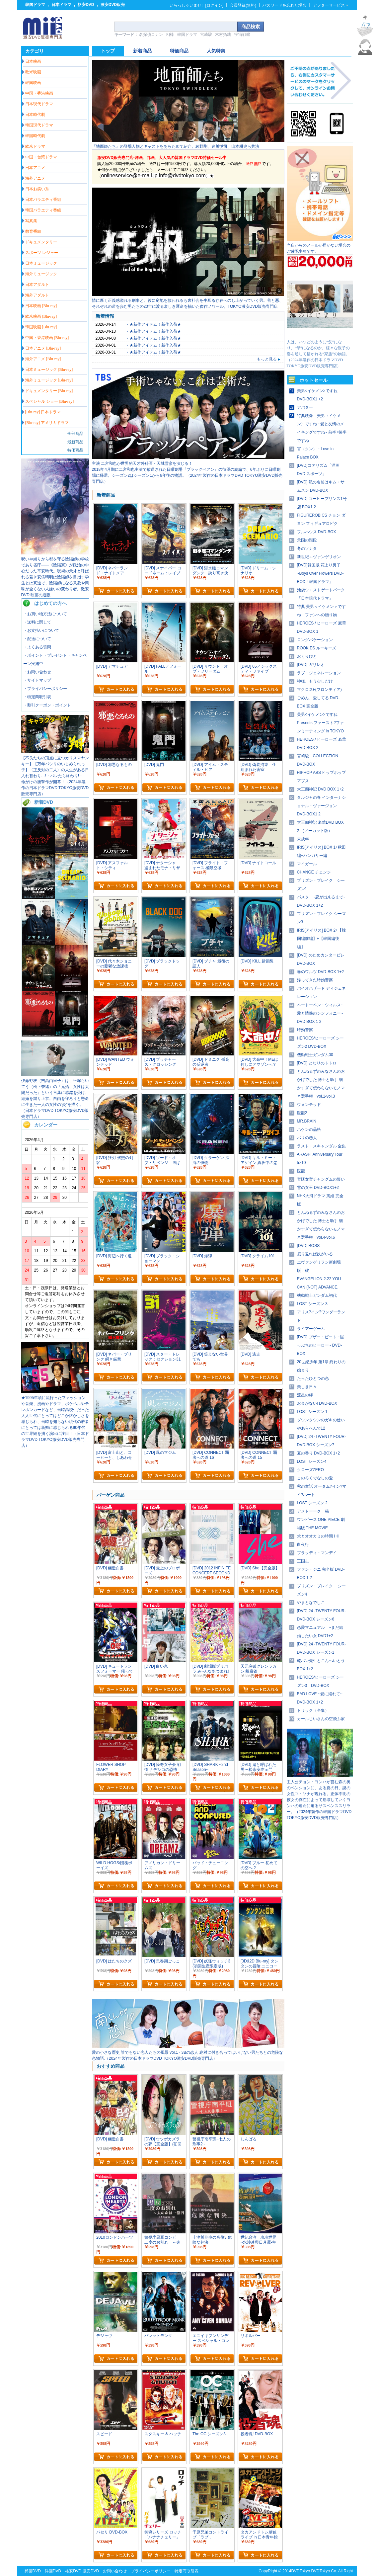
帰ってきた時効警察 (315, 980)
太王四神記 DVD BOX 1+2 (320, 789)
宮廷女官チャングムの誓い (321, 1179)
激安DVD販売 (113, 4)
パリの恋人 (307, 1137)
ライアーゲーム (311, 1328)
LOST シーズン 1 (312, 1411)
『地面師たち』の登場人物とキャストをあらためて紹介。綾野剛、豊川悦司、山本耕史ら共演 (175, 146)
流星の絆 (305, 1395)
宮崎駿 (206, 34)
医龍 (301, 1171)
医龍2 (302, 1113)
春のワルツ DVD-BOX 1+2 (320, 971)
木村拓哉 (223, 34)
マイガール (307, 864)
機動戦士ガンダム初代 (317, 1295)
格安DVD (86, 4)
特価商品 (75, 450)
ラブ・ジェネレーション (319, 673)
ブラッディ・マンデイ (317, 1552)
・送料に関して (37, 622)
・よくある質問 (37, 647)
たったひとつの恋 (313, 1378)
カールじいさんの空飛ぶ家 (321, 1718)
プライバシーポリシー (151, 2571)
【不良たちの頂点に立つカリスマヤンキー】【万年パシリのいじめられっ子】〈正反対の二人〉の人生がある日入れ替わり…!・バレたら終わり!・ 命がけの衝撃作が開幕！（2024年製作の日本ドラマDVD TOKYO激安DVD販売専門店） (55, 776)
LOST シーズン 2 (312, 1503)
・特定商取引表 (37, 697)
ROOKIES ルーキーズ (316, 648)
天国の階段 (307, 540)
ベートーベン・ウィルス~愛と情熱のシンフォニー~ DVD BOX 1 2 (320, 1013)
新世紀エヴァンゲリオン (319, 556)
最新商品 (75, 442)
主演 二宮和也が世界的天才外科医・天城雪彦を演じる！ (142, 463)
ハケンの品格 (309, 1129)
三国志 (303, 1561)
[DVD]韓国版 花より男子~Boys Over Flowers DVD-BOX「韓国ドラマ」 (320, 573)
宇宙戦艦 (242, 34)
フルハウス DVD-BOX (316, 532)
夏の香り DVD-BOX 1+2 (318, 1453)
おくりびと (307, 656)
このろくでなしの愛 (315, 1478)
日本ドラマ (61, 4)
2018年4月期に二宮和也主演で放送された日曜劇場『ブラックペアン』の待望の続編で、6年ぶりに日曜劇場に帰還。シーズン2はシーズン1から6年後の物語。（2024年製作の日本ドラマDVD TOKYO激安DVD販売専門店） (187, 475)
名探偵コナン (151, 34)
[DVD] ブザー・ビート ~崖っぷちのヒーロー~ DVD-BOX (320, 1345)
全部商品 (75, 433)
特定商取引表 (186, 2571)
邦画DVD (33, 2571)
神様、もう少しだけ (315, 681)
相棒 (170, 34)
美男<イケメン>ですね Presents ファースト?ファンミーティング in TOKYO (320, 722)
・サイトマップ (37, 680)
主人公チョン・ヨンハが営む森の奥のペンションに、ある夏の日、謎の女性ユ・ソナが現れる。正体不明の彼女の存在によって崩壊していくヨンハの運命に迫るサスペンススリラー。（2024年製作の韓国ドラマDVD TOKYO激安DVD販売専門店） (319, 1800)
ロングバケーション (315, 639)
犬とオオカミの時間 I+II (318, 1536)
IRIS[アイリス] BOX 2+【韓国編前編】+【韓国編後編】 (321, 938)
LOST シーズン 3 (312, 1303)
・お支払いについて (41, 630)
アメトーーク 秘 (313, 1511)
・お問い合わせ (37, 672)
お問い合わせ (115, 2571)
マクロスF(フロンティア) (319, 689)
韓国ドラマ (35, 4)
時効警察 (305, 1030)
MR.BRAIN (307, 1121)
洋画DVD (53, 2571)
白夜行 (303, 1544)
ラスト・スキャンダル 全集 (321, 1146)
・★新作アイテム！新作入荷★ (153, 324)
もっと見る (269, 359)
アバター (305, 407)
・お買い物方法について (45, 614)
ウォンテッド (309, 1104)
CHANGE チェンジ (314, 872)
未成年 (303, 839)
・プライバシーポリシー (45, 688)
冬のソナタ (307, 548)
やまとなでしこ (311, 1602)
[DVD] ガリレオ (311, 664)
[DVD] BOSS (308, 1245)
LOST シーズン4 (312, 1461)
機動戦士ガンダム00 (315, 1054)
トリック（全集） (313, 1710)
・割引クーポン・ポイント (47, 705)
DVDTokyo (300, 2571)
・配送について (37, 638)
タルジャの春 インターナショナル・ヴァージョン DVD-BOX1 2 (321, 805)
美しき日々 (307, 1386)
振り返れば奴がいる (315, 1254)
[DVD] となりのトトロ (317, 1063)
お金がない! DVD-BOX (317, 1403)
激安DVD (91, 2571)
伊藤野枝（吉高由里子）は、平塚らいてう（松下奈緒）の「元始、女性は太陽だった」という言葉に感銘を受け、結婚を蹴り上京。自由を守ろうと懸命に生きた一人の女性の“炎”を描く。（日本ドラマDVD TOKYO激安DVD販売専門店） (55, 1098)
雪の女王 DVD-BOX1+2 (318, 1187)
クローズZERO (310, 1469)
